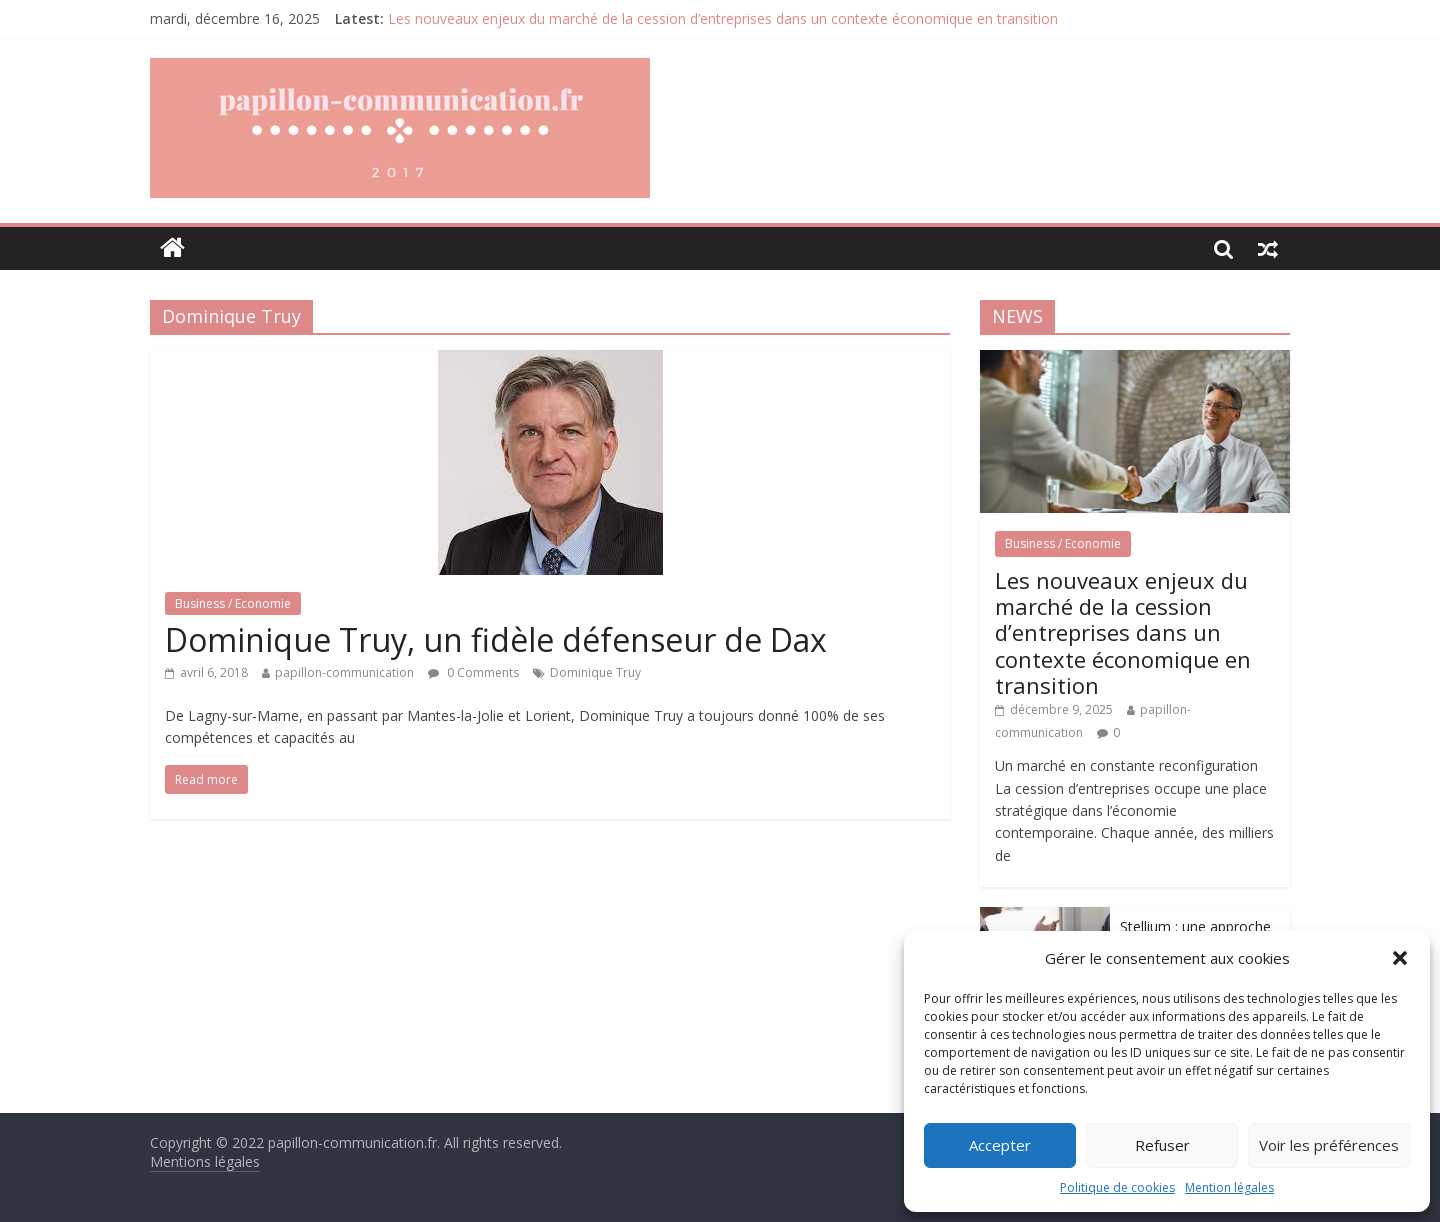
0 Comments (473, 672)
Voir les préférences (1329, 1145)
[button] (1400, 958)
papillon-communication (344, 672)
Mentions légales (205, 1161)
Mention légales (1229, 1187)
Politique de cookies (1117, 1187)
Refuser (1162, 1145)
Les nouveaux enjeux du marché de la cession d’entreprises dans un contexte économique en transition (723, 18)
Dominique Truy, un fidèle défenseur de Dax (496, 639)
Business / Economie (233, 603)
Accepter (1000, 1145)
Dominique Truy (595, 672)
